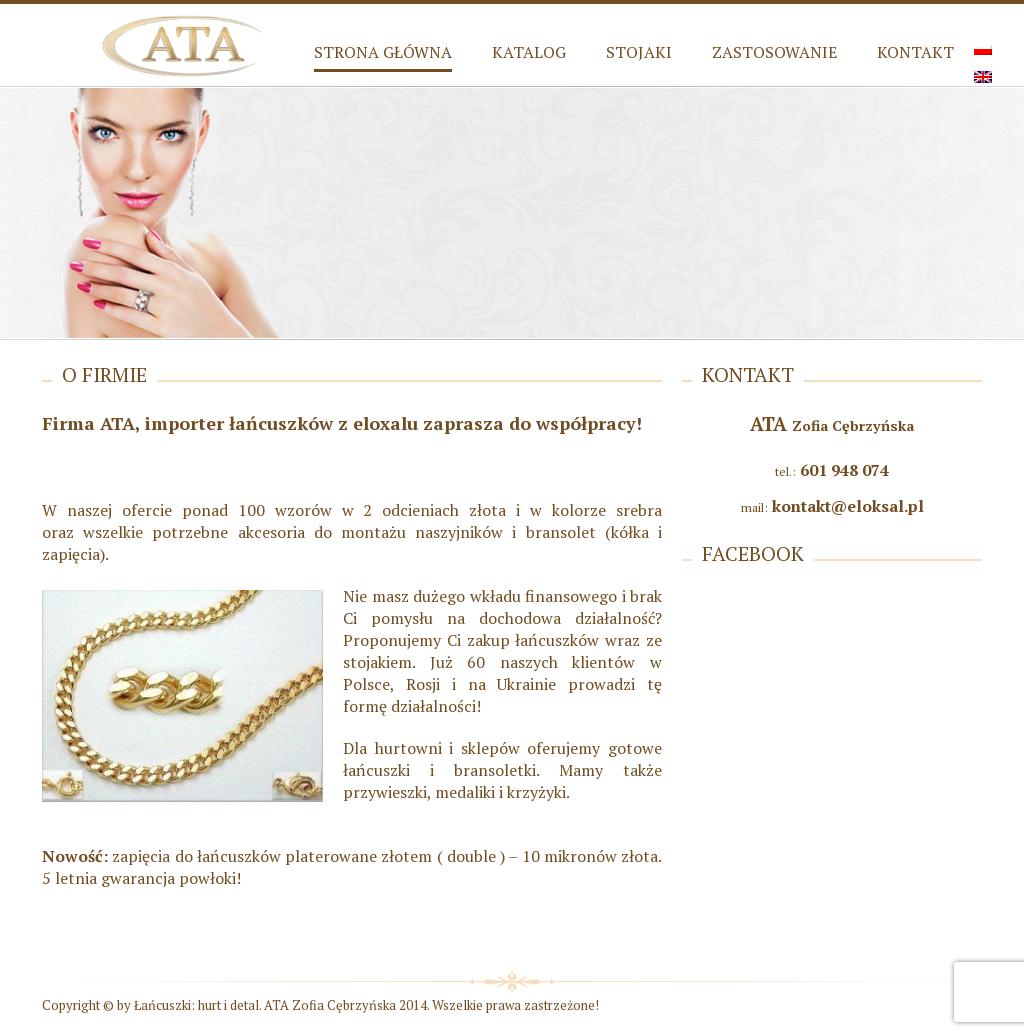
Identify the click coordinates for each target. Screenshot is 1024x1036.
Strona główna (383, 52)
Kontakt (915, 52)
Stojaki (639, 52)
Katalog (529, 52)
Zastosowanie (774, 52)
